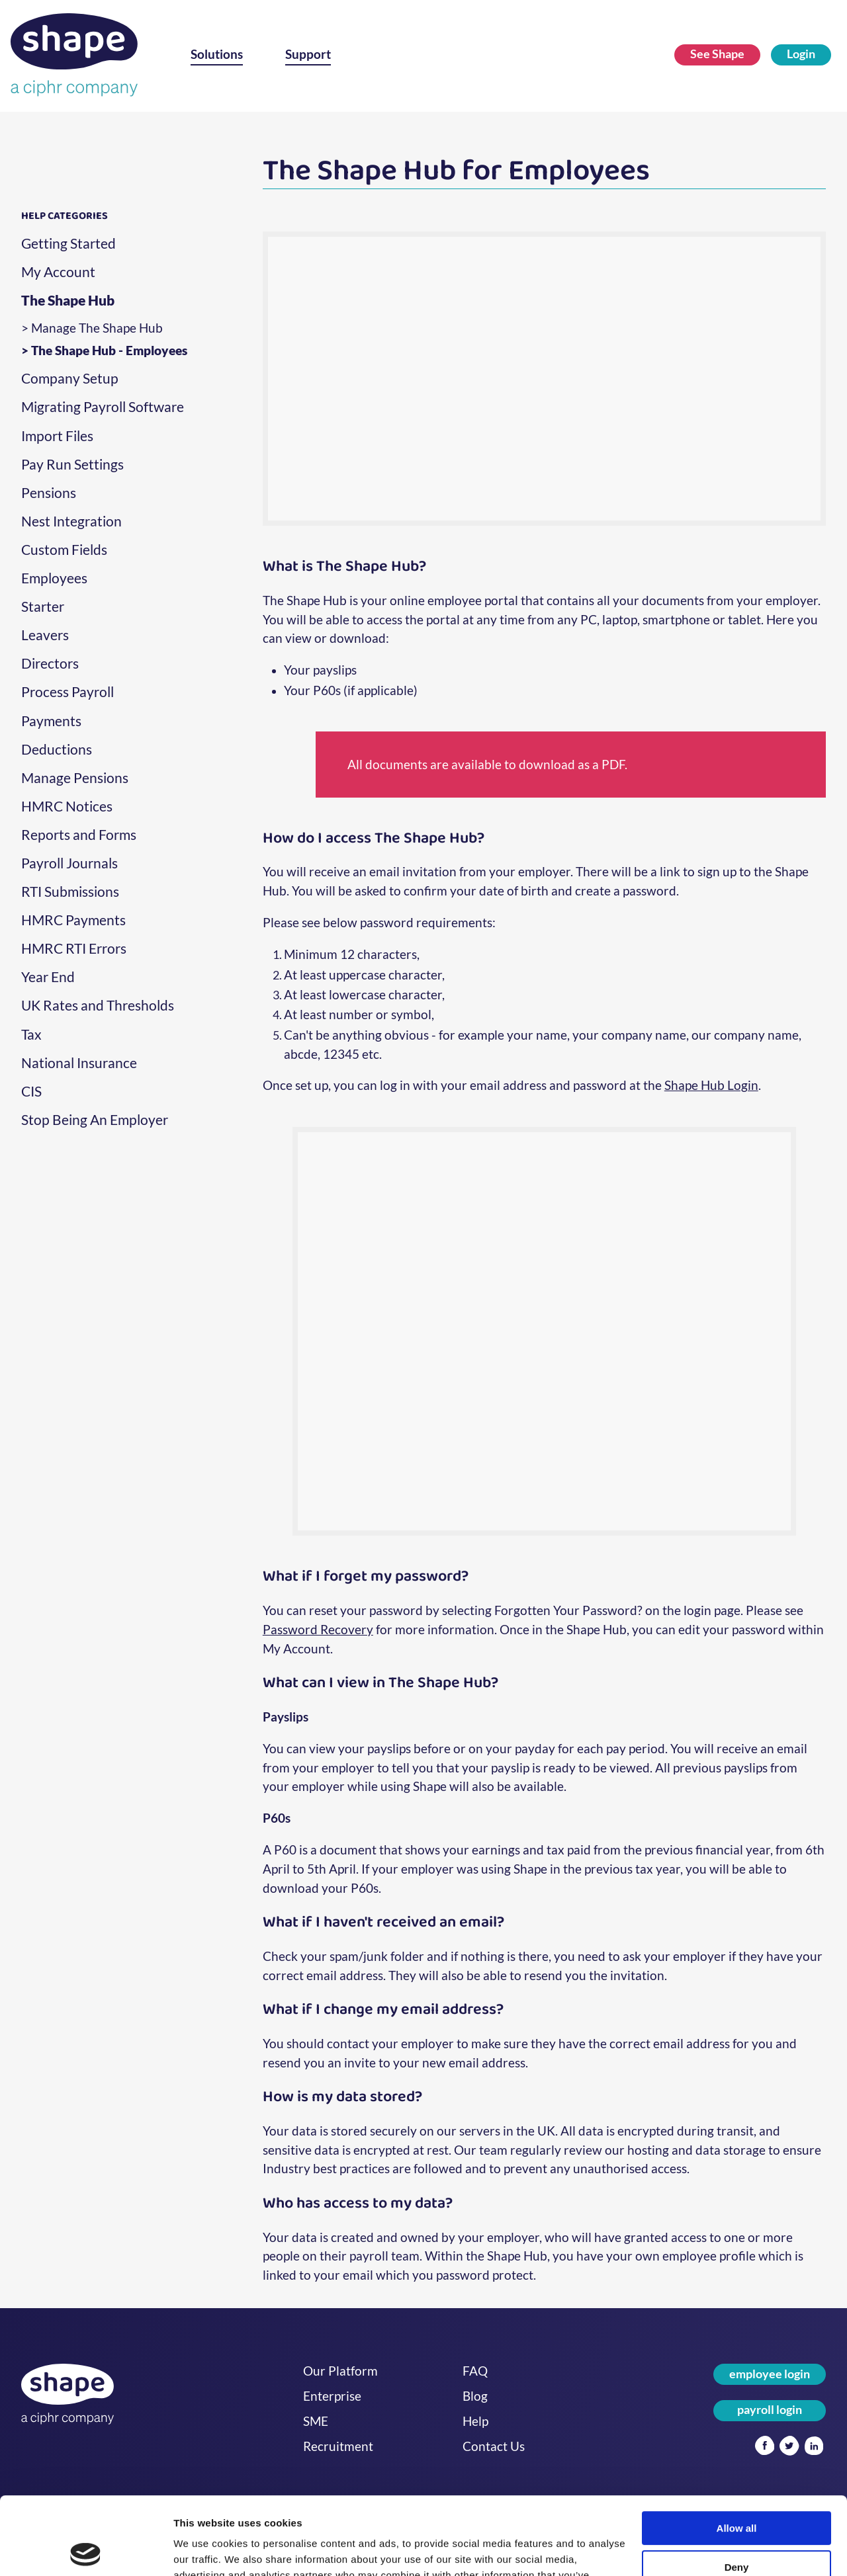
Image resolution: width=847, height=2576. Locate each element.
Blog (475, 2396)
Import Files (57, 436)
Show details (204, 2549)
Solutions (217, 54)
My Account (58, 272)
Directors (50, 663)
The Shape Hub (67, 300)
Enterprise (332, 2396)
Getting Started (68, 243)
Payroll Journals (69, 863)
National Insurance (79, 1063)
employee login (769, 2374)
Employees (54, 578)
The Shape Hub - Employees (109, 350)
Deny (737, 2489)
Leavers (45, 635)
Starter (42, 606)
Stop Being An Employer (94, 1120)
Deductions (56, 749)
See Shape (717, 54)
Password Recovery (318, 1629)
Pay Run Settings (72, 464)
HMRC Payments (73, 920)
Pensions (48, 493)
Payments (51, 721)
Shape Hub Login (711, 1085)
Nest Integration (71, 521)
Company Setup (69, 378)
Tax (31, 1034)
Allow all (737, 2450)
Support (308, 54)
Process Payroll (67, 692)
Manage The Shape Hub (97, 328)
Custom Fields (64, 550)
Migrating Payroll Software (102, 407)
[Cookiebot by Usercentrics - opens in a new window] (86, 2550)
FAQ (475, 2371)
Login (801, 54)
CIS (31, 1091)
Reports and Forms (78, 835)
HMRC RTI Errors (73, 948)
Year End (48, 977)
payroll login (769, 2410)
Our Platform (340, 2371)
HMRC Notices (66, 806)
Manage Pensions (74, 778)
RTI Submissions (70, 891)
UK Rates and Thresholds (97, 1005)
